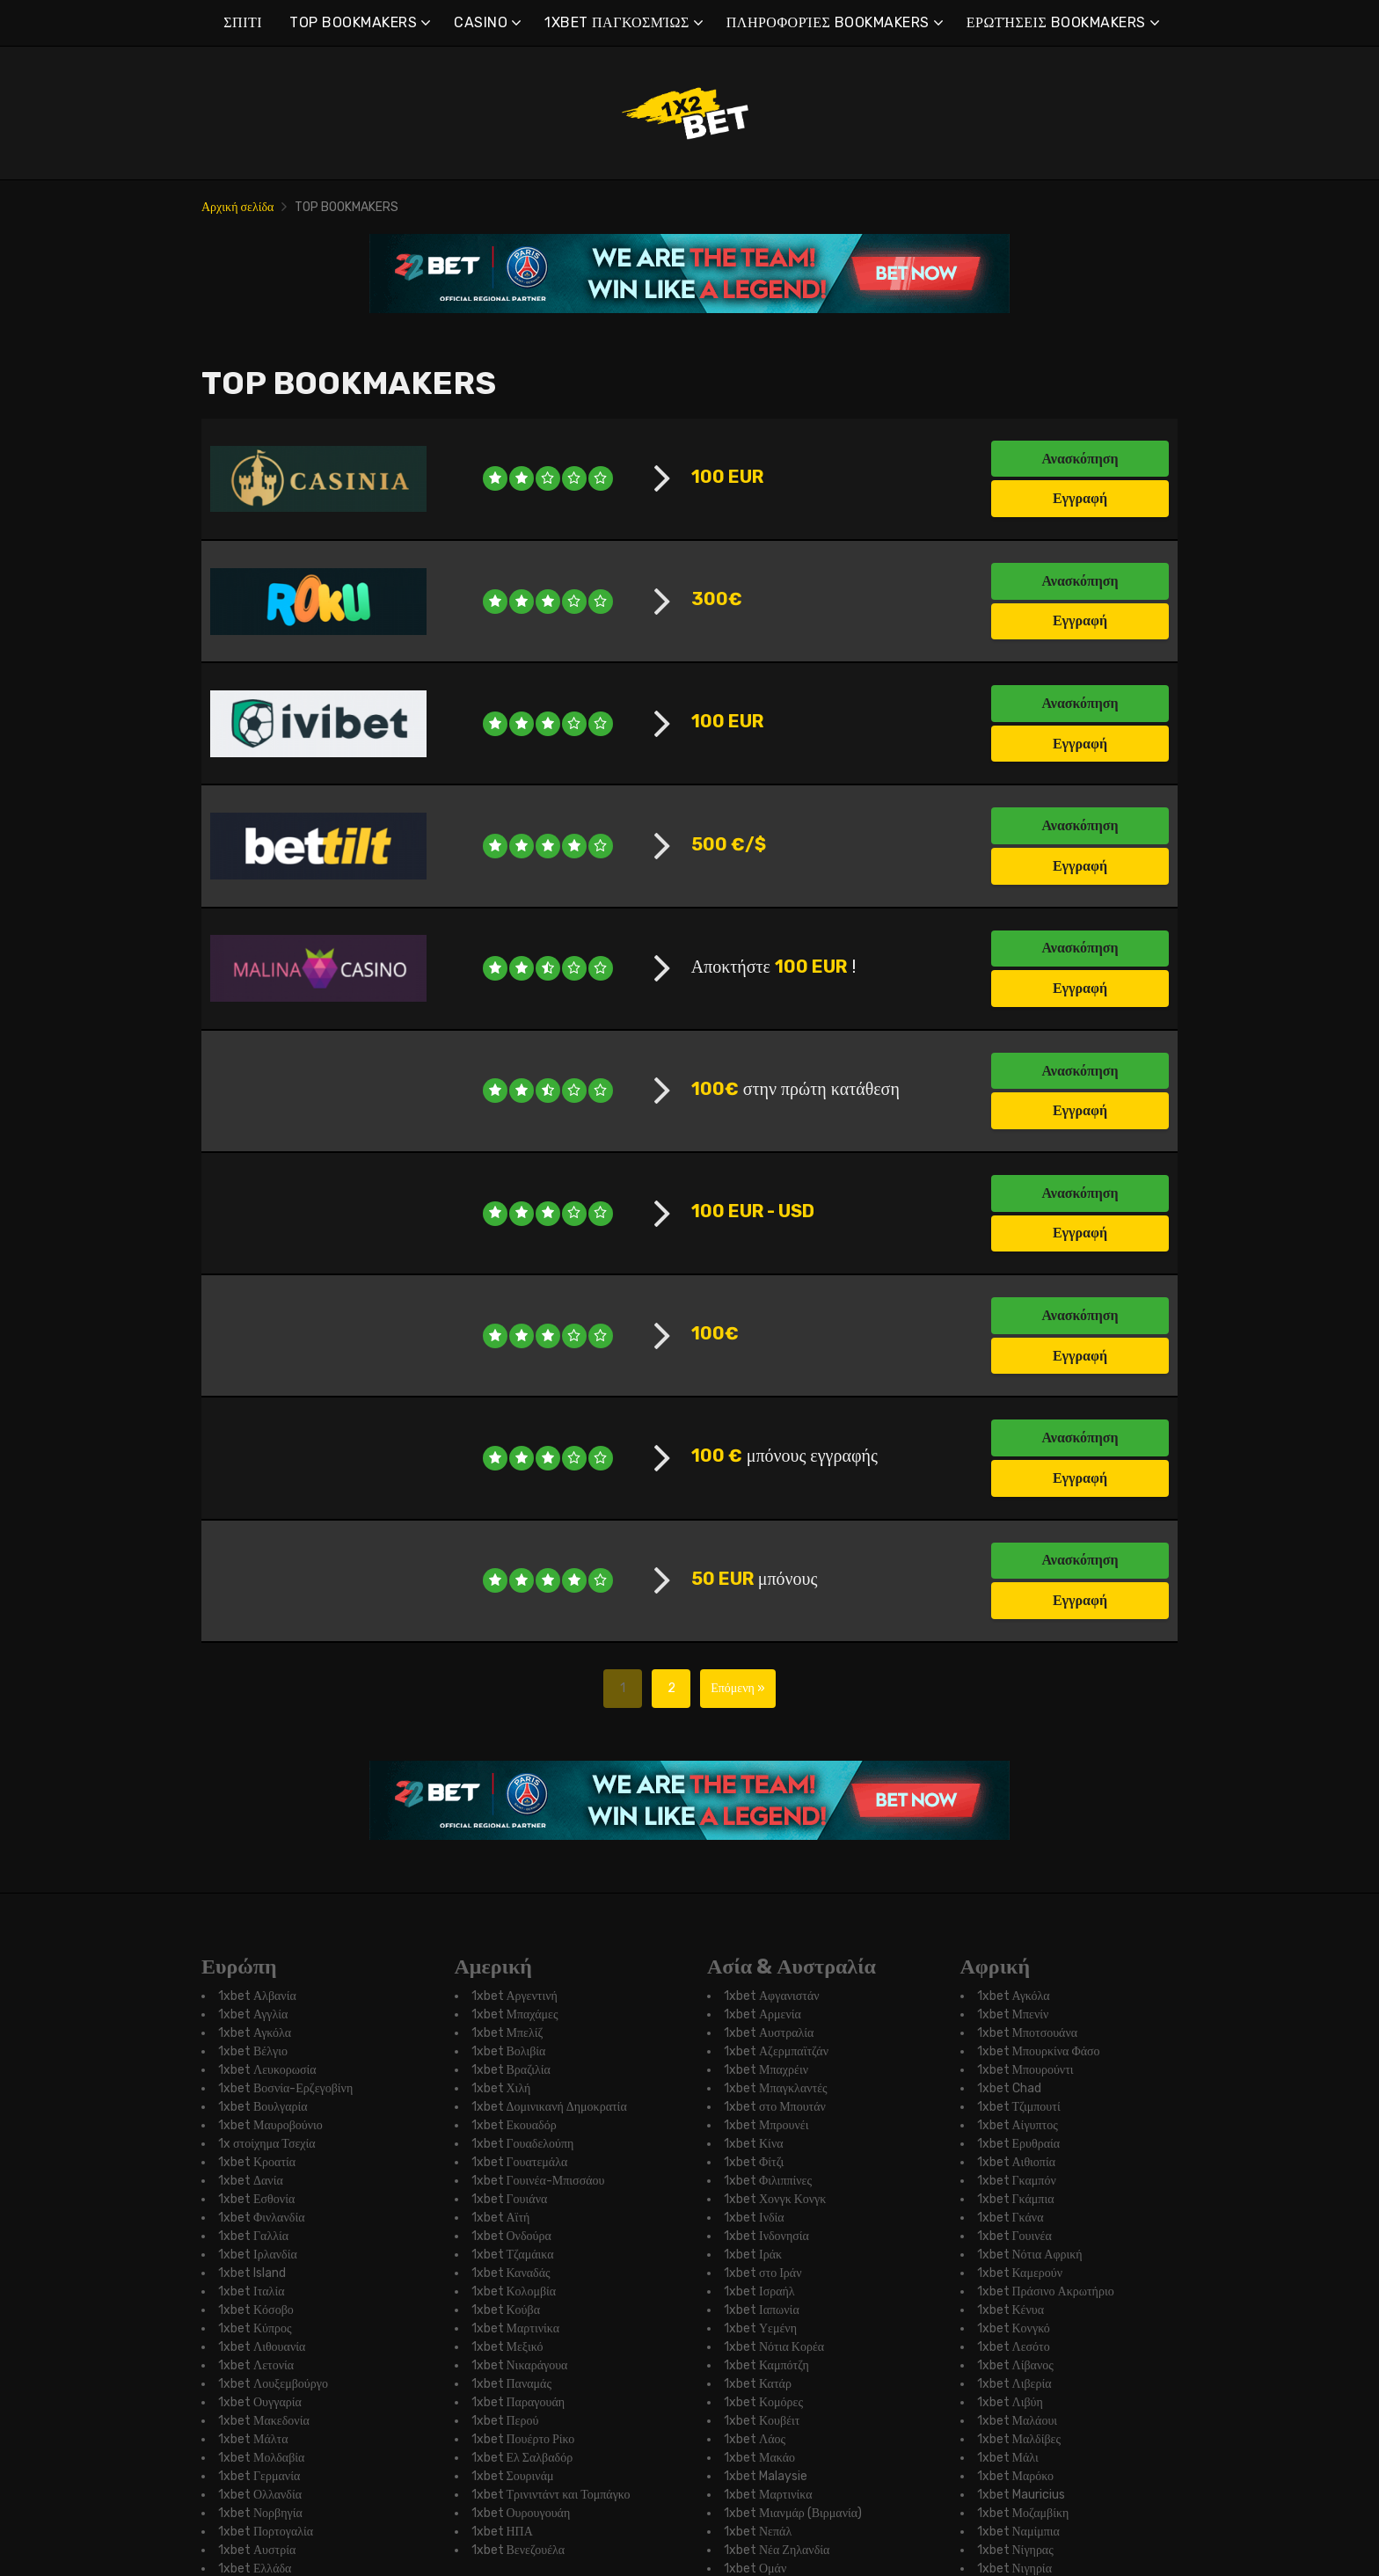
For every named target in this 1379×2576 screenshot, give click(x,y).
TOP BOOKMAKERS (353, 22)
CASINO (480, 22)
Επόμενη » (738, 2388)
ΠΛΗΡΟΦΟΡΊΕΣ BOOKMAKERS (828, 22)
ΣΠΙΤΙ (242, 22)
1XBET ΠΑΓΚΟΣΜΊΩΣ (617, 22)
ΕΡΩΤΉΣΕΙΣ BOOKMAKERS (1056, 22)
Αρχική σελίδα (237, 207)
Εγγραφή (1080, 498)
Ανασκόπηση (1079, 458)
